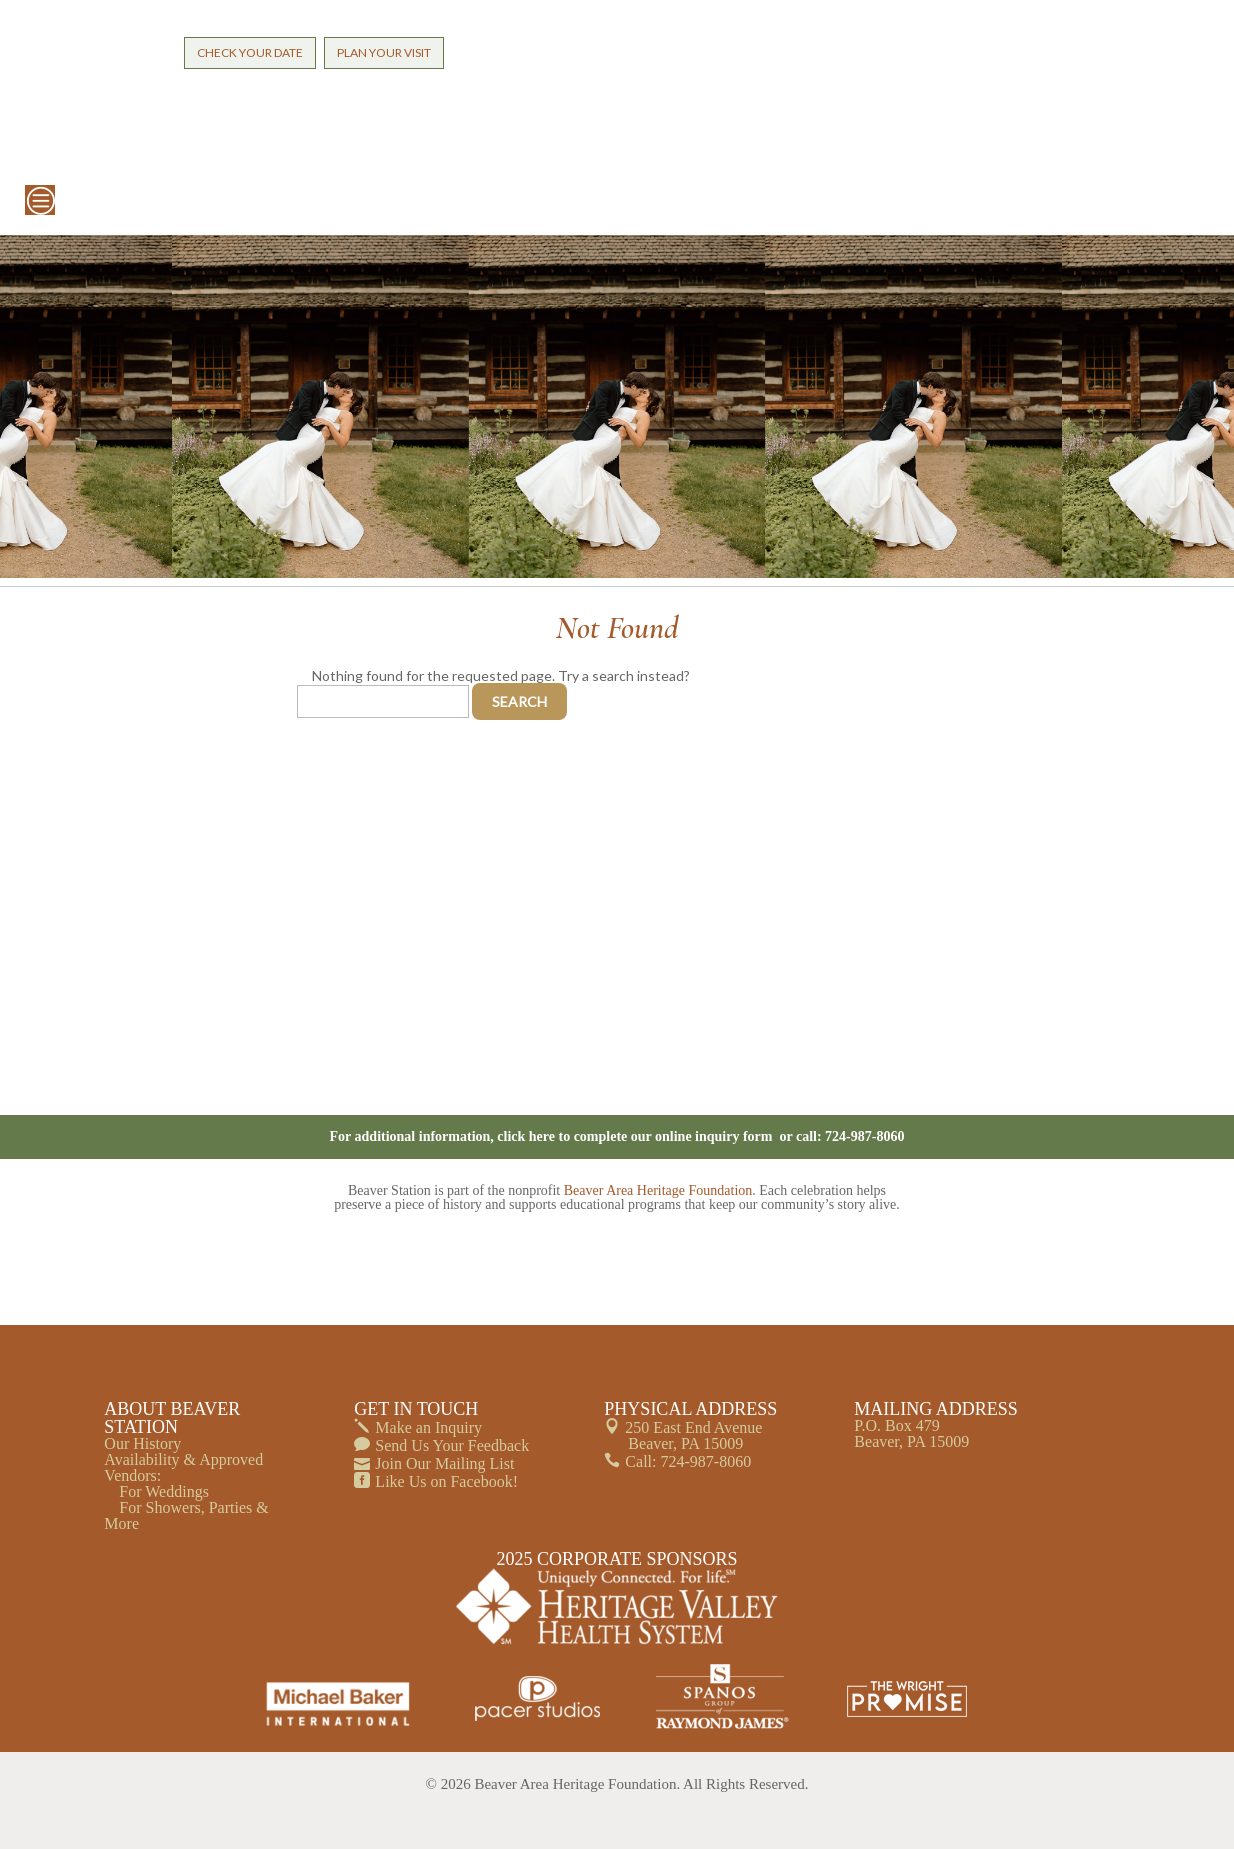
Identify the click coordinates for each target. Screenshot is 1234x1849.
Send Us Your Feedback (452, 1445)
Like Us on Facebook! (446, 1481)
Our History (142, 1443)
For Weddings (164, 1491)
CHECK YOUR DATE (250, 52)
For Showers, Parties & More (186, 1515)
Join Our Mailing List (444, 1463)
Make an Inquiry (428, 1427)
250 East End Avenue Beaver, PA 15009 (693, 1435)
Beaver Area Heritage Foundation (658, 1190)
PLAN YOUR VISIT (384, 52)
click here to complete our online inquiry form (636, 1136)
